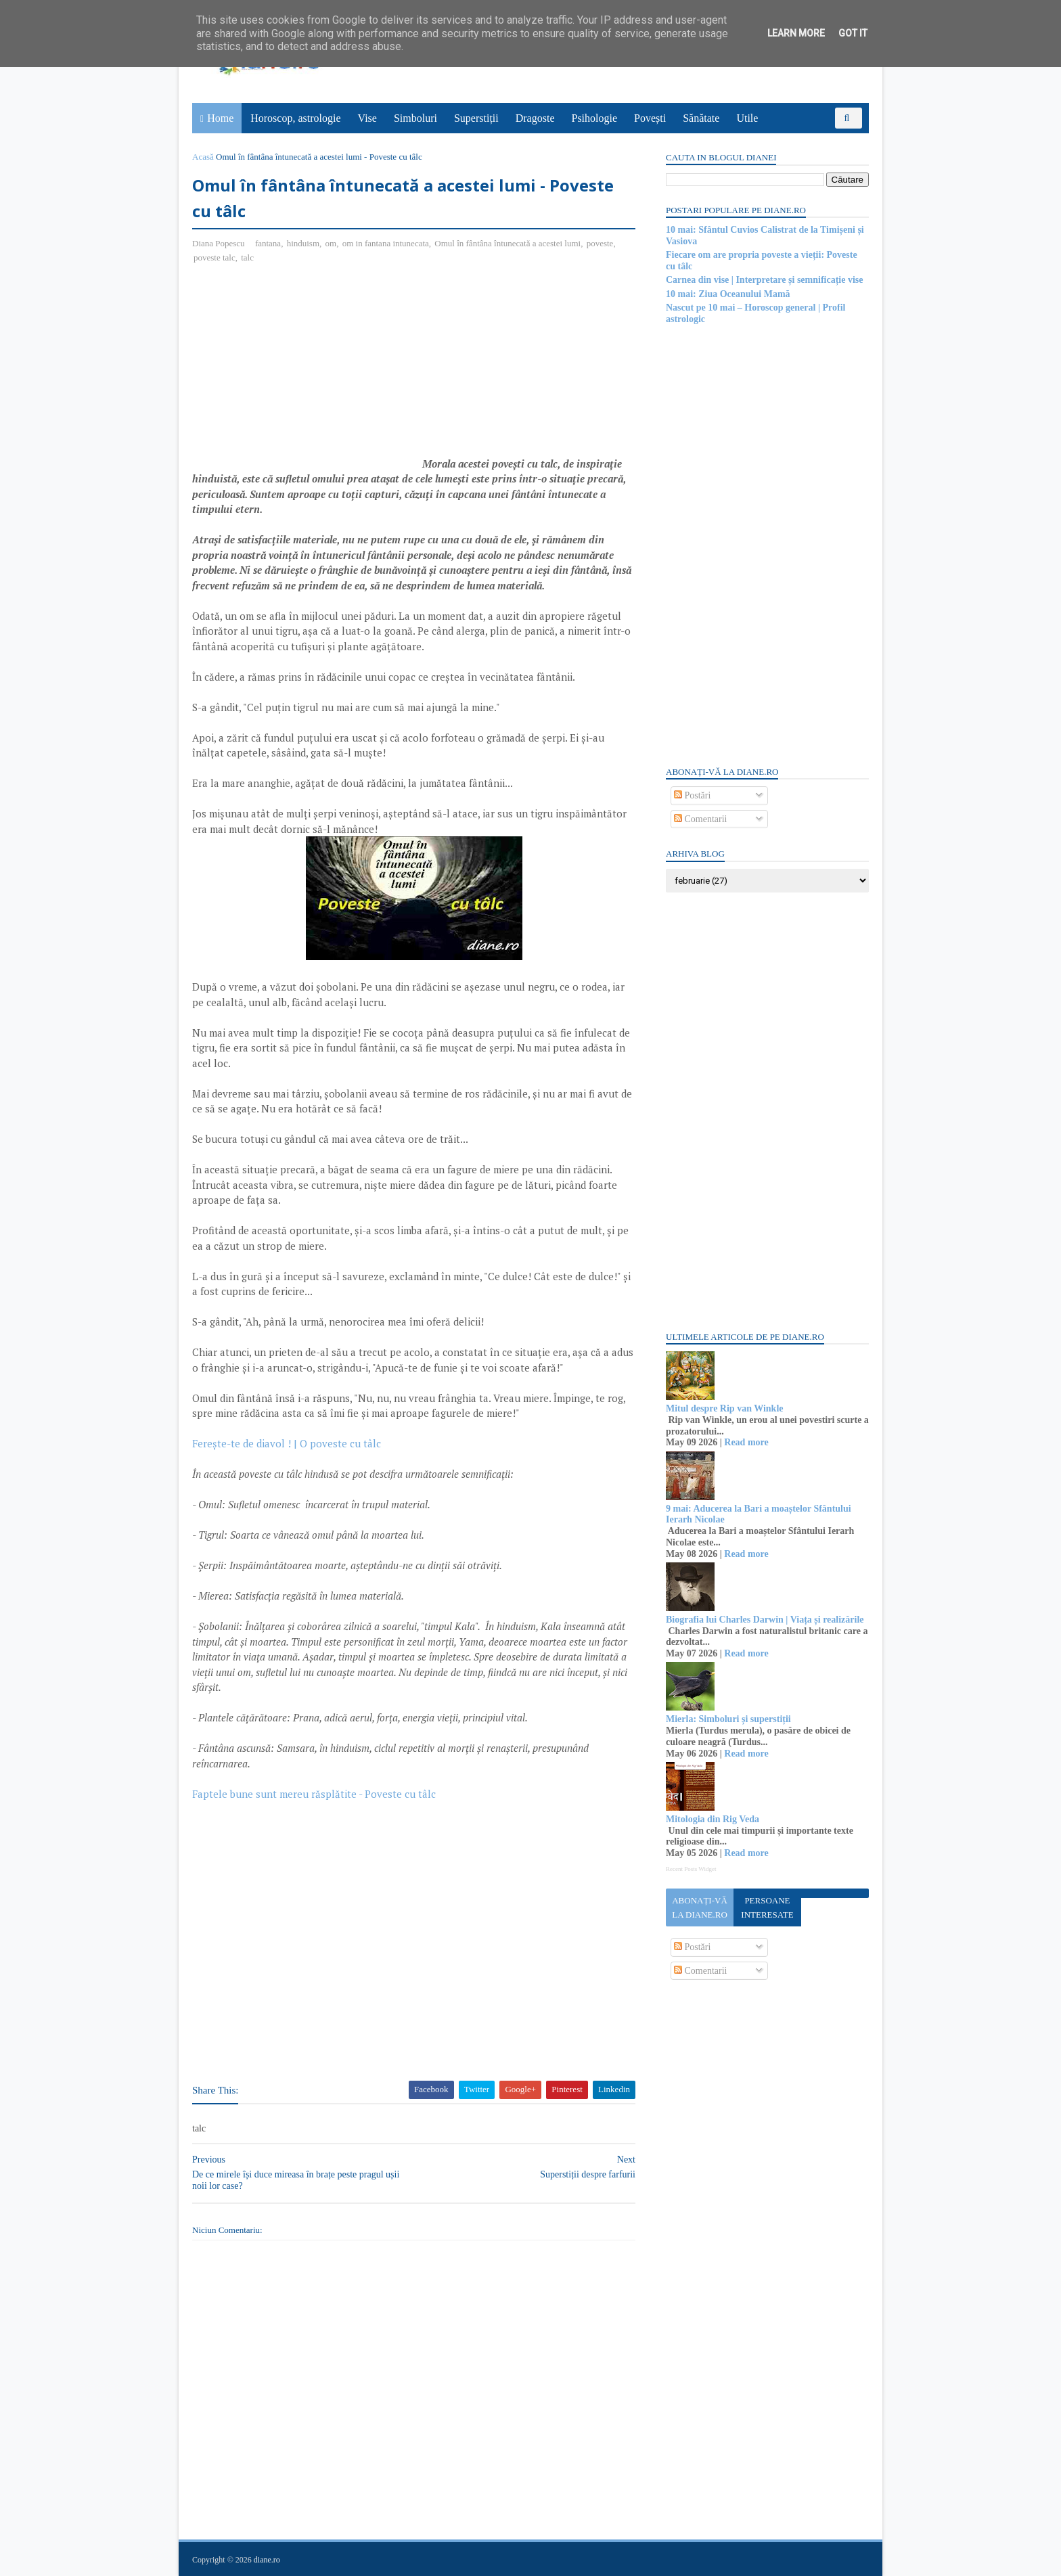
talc (247, 257)
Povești (650, 118)
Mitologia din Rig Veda (712, 1819)
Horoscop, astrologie (295, 118)
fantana (268, 243)
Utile (747, 118)
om (331, 243)
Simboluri (415, 118)
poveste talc (214, 257)
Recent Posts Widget (691, 1869)
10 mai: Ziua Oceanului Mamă (728, 294)
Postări (692, 795)
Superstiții (476, 118)
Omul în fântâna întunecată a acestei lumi (507, 243)
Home (220, 118)
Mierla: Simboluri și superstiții (728, 1719)
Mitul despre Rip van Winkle (724, 1408)
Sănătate (701, 118)
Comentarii (700, 819)
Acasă (203, 157)
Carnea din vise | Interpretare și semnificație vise (764, 280)
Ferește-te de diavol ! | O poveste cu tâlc (286, 1443)
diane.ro (267, 2559)
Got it (852, 33)
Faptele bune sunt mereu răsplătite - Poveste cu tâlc (314, 1794)
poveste (600, 243)
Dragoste (535, 118)
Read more (746, 1442)
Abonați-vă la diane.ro (699, 1907)
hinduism (303, 243)
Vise (367, 118)
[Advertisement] (306, 373)
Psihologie (594, 118)
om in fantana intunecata (385, 243)
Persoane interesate (767, 1907)
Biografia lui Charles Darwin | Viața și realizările (765, 1619)
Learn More (796, 33)
